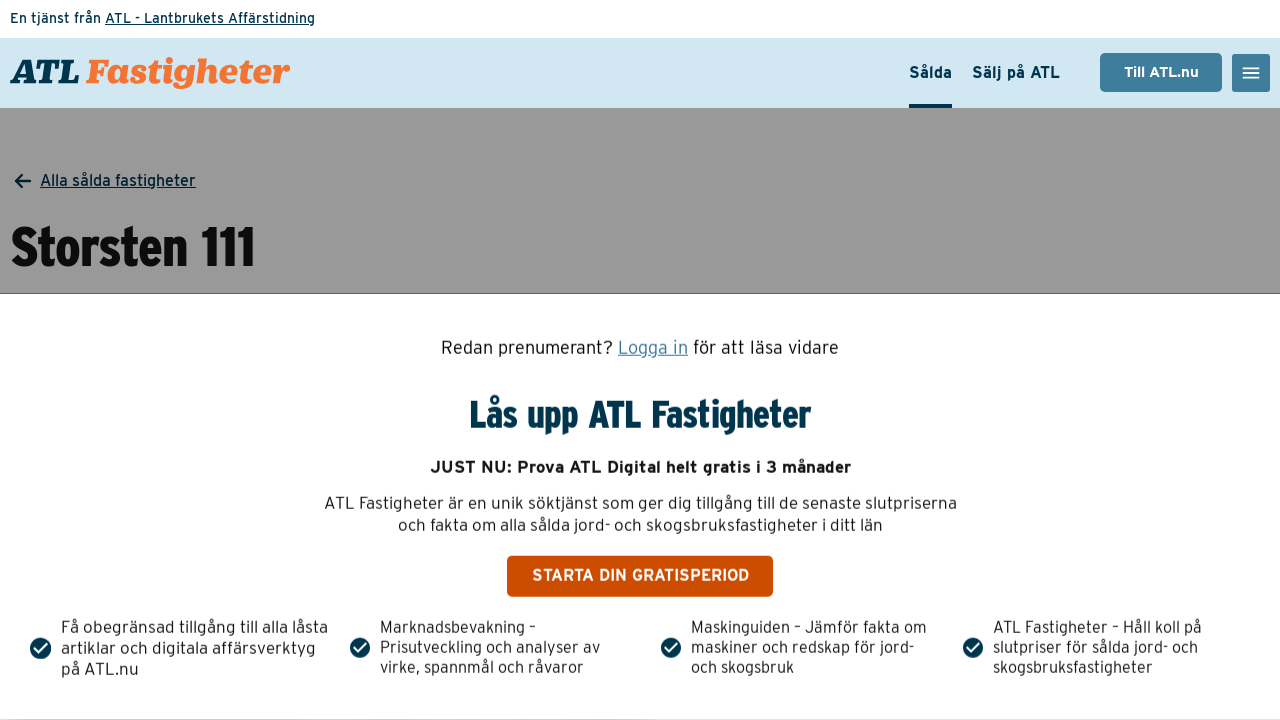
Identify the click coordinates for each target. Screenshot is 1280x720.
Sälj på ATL (1016, 72)
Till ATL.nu (1161, 72)
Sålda (930, 72)
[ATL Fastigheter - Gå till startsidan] (150, 73)
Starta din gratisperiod (640, 575)
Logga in (653, 348)
